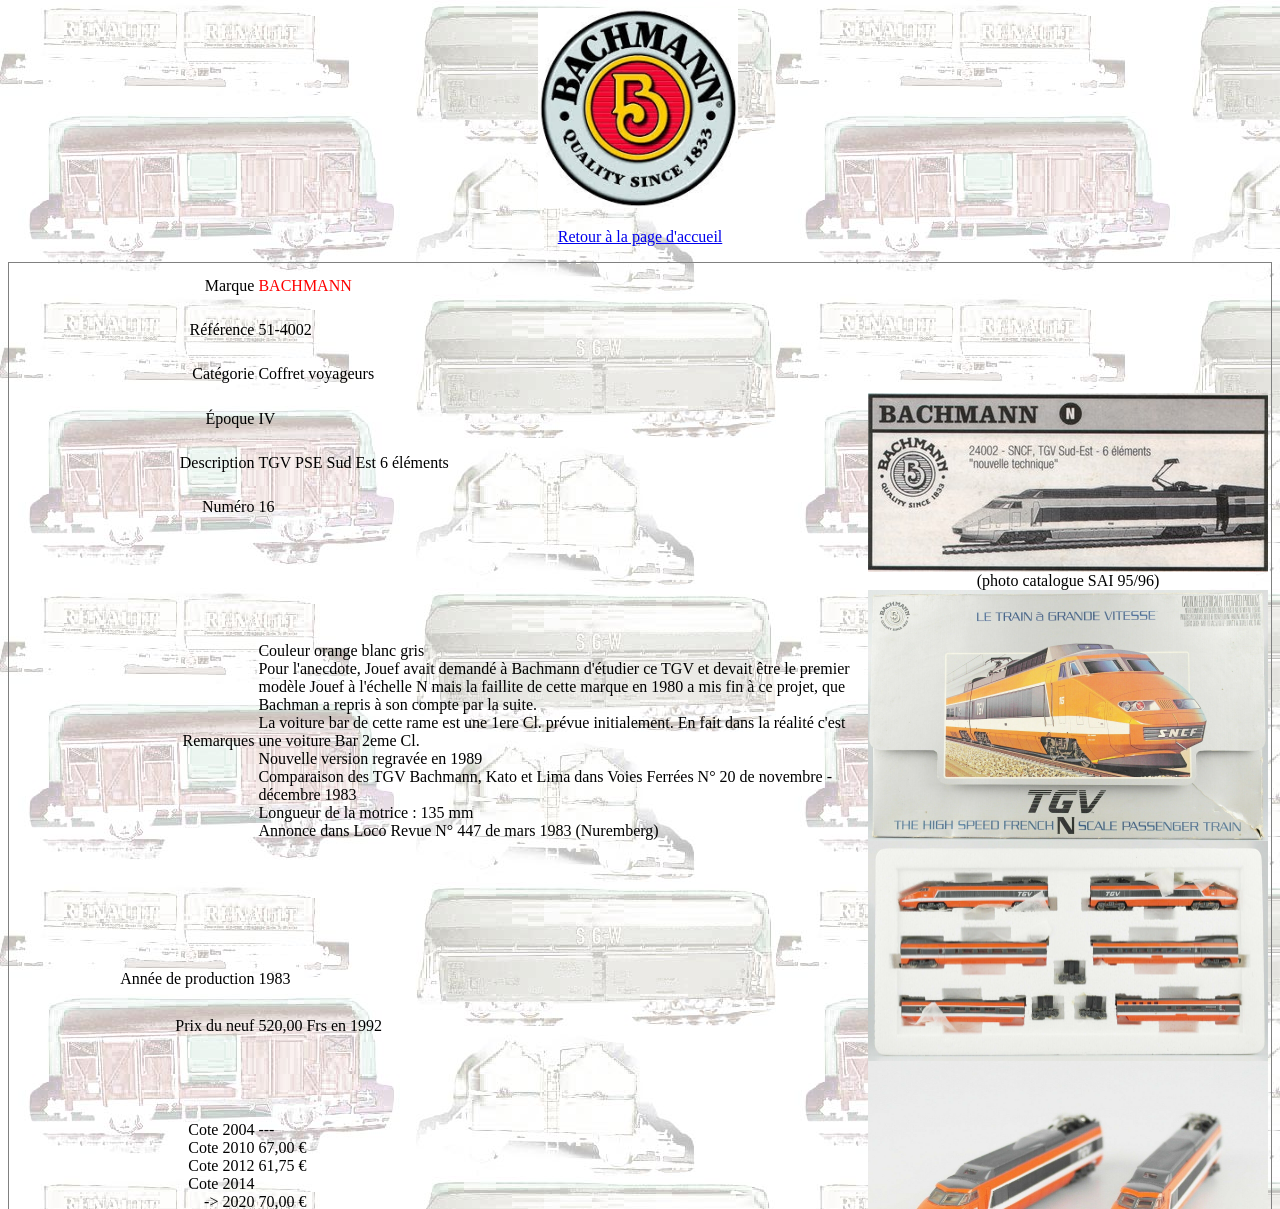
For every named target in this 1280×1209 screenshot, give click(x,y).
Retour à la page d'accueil (640, 236)
